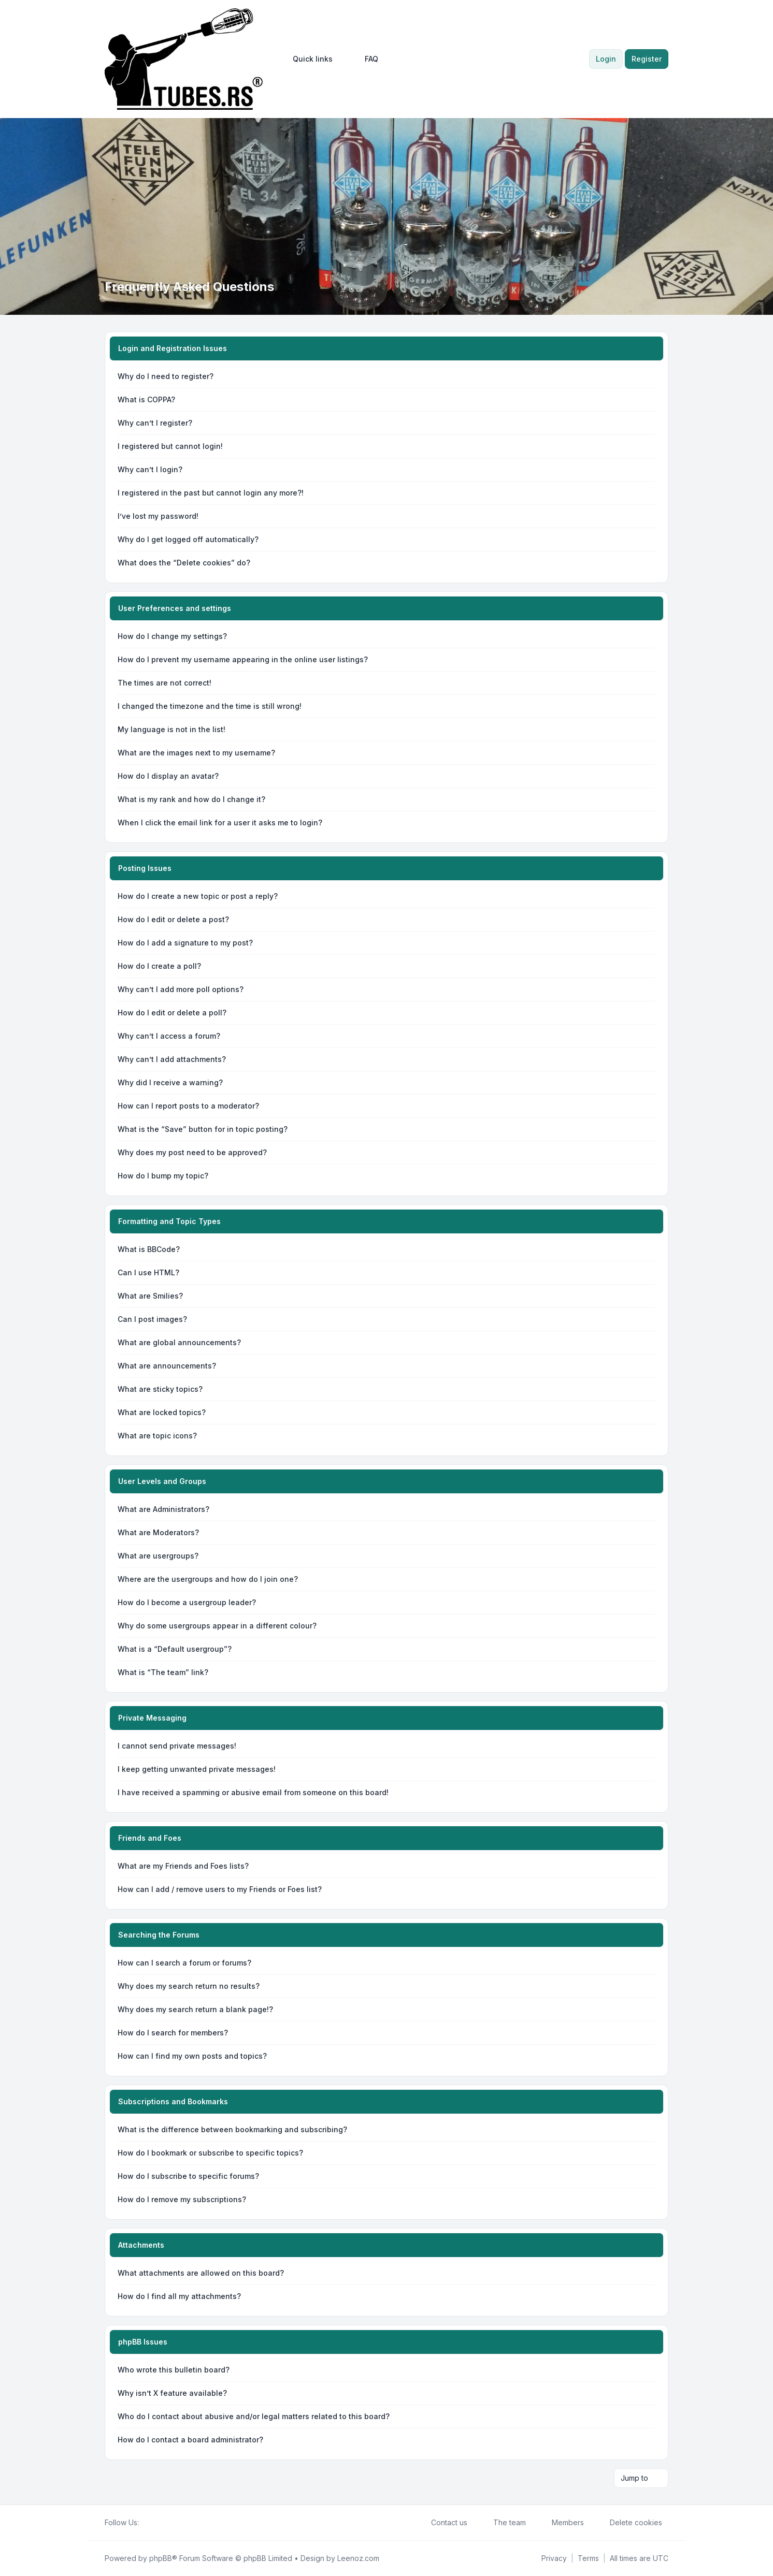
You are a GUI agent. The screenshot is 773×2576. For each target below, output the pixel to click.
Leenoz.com (358, 2558)
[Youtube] (162, 2523)
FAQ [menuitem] (364, 59)
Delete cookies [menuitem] (629, 2522)
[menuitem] (308, 59)
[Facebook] (145, 2523)
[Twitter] (153, 2523)
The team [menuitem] (503, 2522)
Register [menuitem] (647, 58)
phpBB (160, 2558)
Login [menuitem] (606, 58)
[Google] (170, 2523)
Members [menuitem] (561, 2522)
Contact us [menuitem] (442, 2522)
